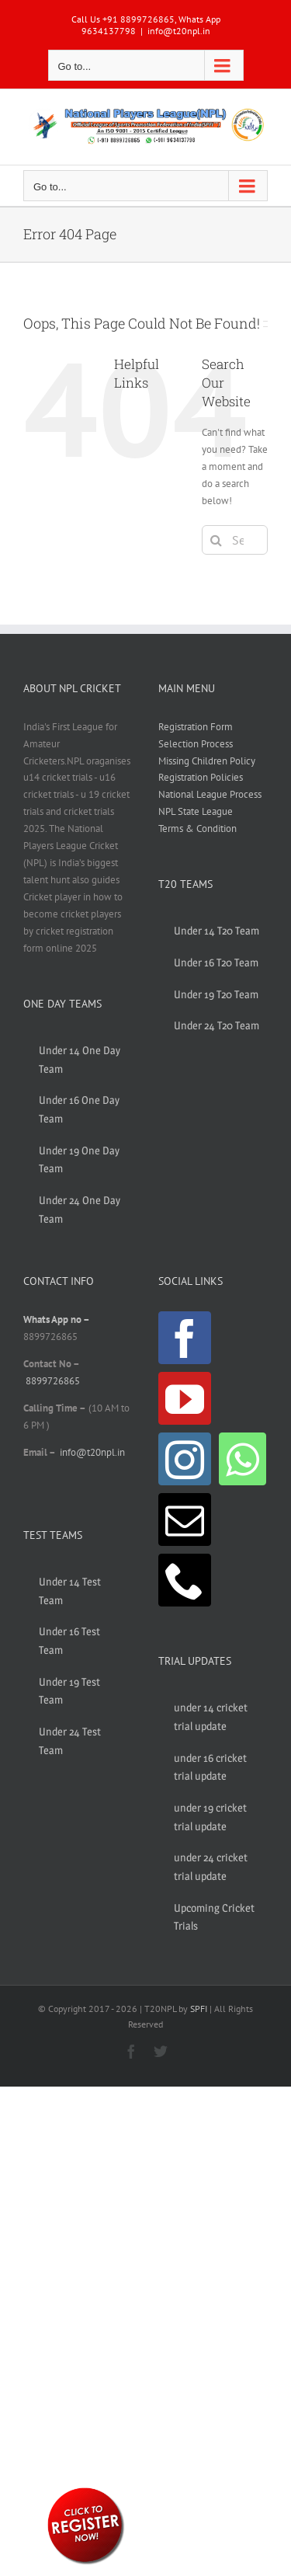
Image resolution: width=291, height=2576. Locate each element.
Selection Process (195, 743)
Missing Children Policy (206, 761)
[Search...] (235, 540)
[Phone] (184, 1580)
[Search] (216, 540)
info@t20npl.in (178, 31)
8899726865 (53, 1380)
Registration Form (195, 726)
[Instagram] (184, 1458)
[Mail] (184, 1519)
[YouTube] (184, 1398)
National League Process (210, 794)
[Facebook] (184, 1337)
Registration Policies (200, 777)
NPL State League (195, 811)
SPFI (198, 2008)
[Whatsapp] (242, 1458)
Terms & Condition (197, 828)
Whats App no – (56, 1319)
